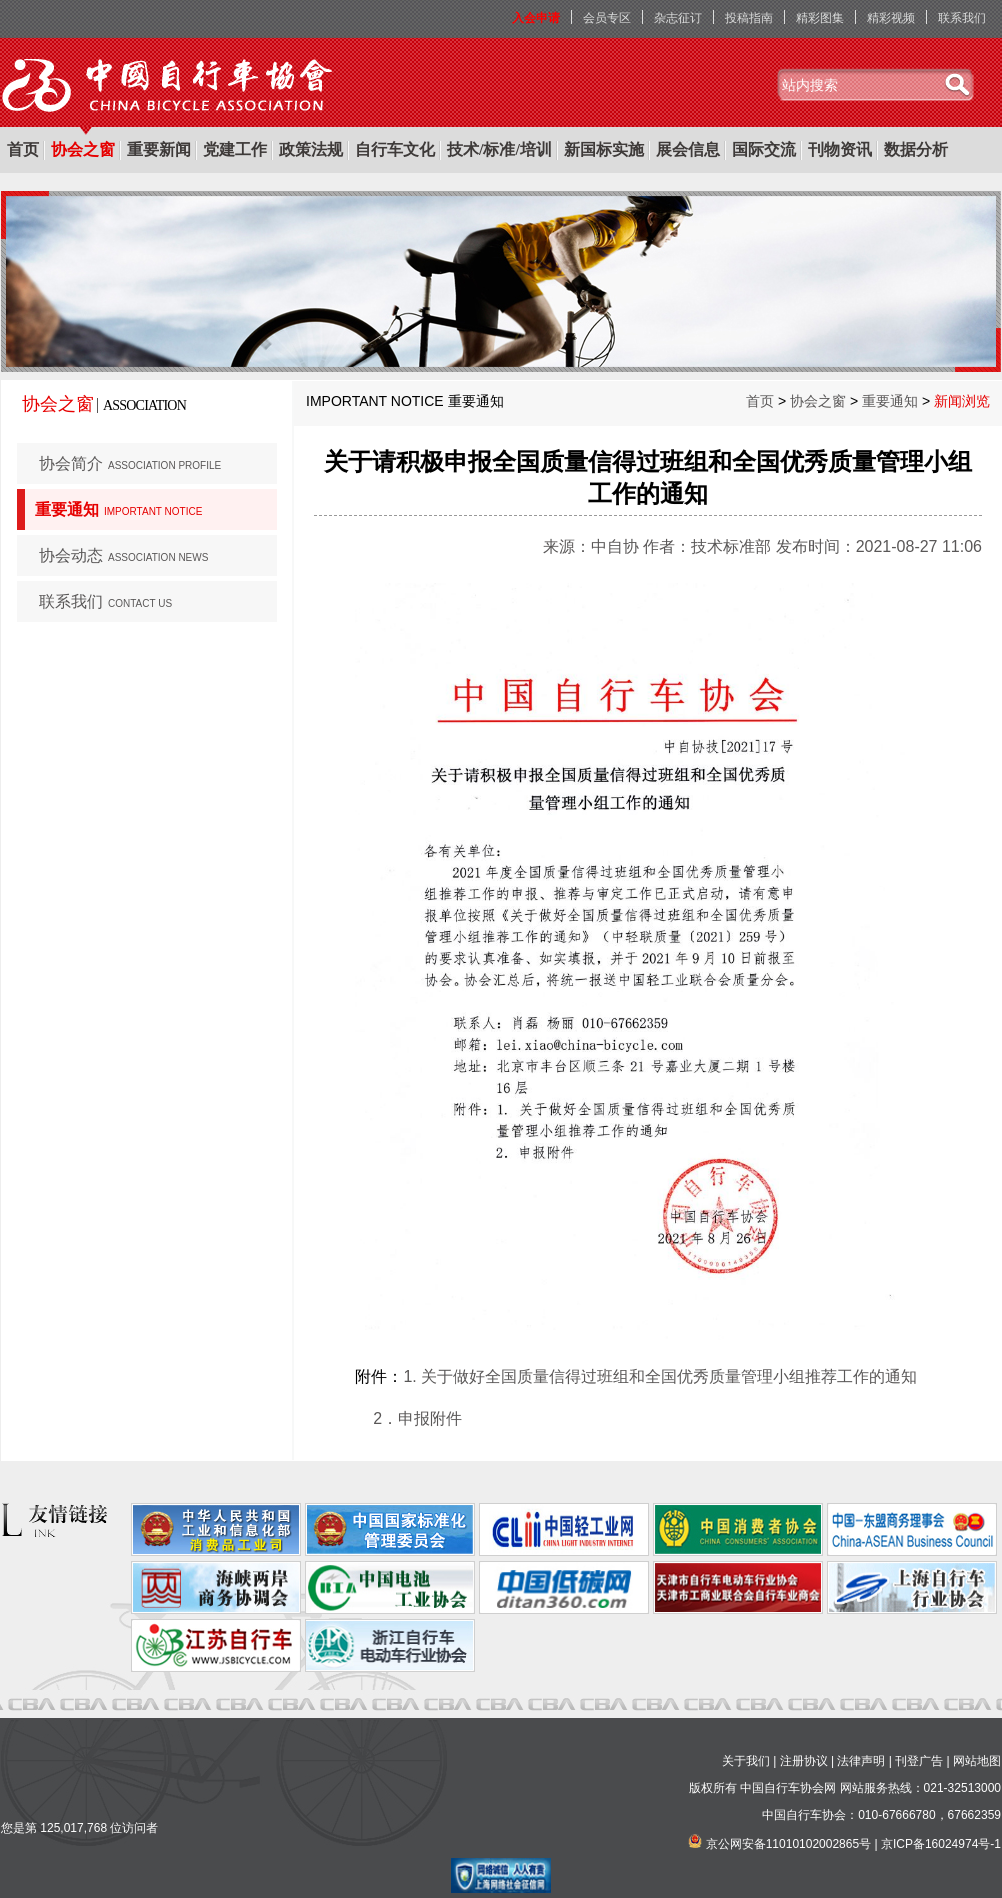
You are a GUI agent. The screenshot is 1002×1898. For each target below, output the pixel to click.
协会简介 (130, 463)
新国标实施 (604, 149)
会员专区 (607, 18)
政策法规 (311, 149)
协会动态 (123, 555)
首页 (23, 149)
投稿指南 (749, 18)
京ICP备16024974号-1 (941, 1844)
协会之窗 (83, 149)
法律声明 (861, 1761)
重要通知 (118, 509)
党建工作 (235, 149)
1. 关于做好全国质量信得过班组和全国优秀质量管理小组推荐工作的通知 (660, 1376)
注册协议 (804, 1761)
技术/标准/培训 (499, 149)
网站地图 (977, 1761)
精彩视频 (891, 18)
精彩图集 (820, 18)
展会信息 (688, 149)
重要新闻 (159, 149)
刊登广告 (919, 1761)
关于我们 (746, 1761)
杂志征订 (678, 18)
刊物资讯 (840, 149)
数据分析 (916, 149)
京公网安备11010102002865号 (788, 1844)
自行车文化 (395, 149)
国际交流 (764, 149)
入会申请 (536, 18)
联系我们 (962, 18)
